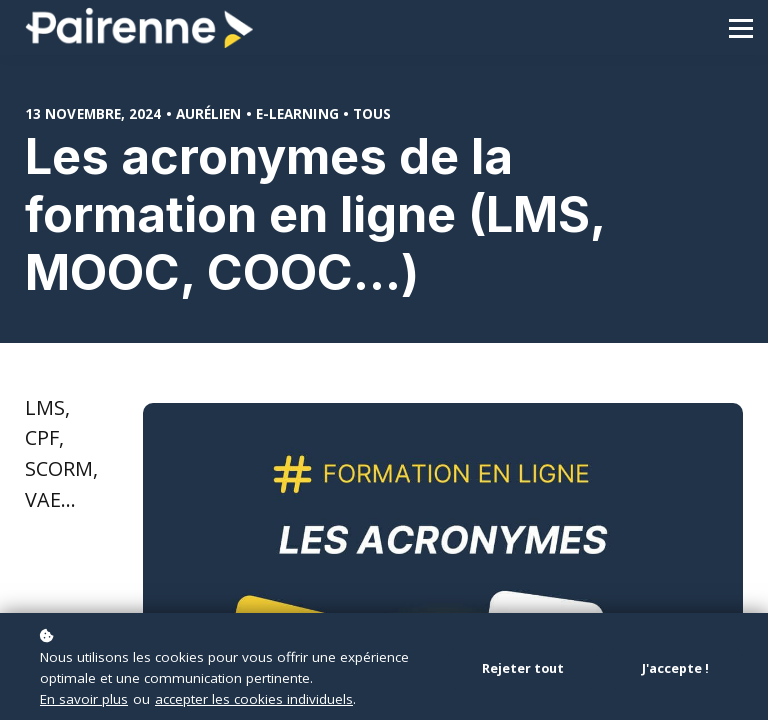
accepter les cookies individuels (254, 699)
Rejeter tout (523, 668)
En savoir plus (84, 699)
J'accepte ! (675, 668)
